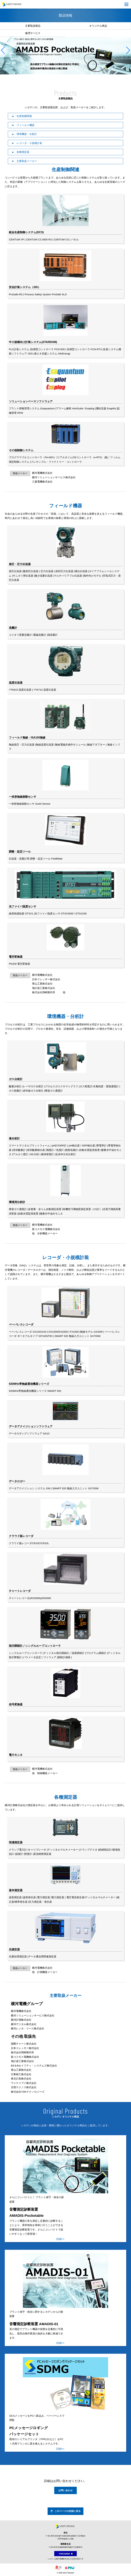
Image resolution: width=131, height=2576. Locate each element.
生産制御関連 (24, 116)
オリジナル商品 (98, 25)
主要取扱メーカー (27, 161)
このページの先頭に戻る (67, 2511)
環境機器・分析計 (27, 134)
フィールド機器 (25, 125)
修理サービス (32, 33)
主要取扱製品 (32, 25)
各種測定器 (23, 151)
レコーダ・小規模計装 (29, 143)
